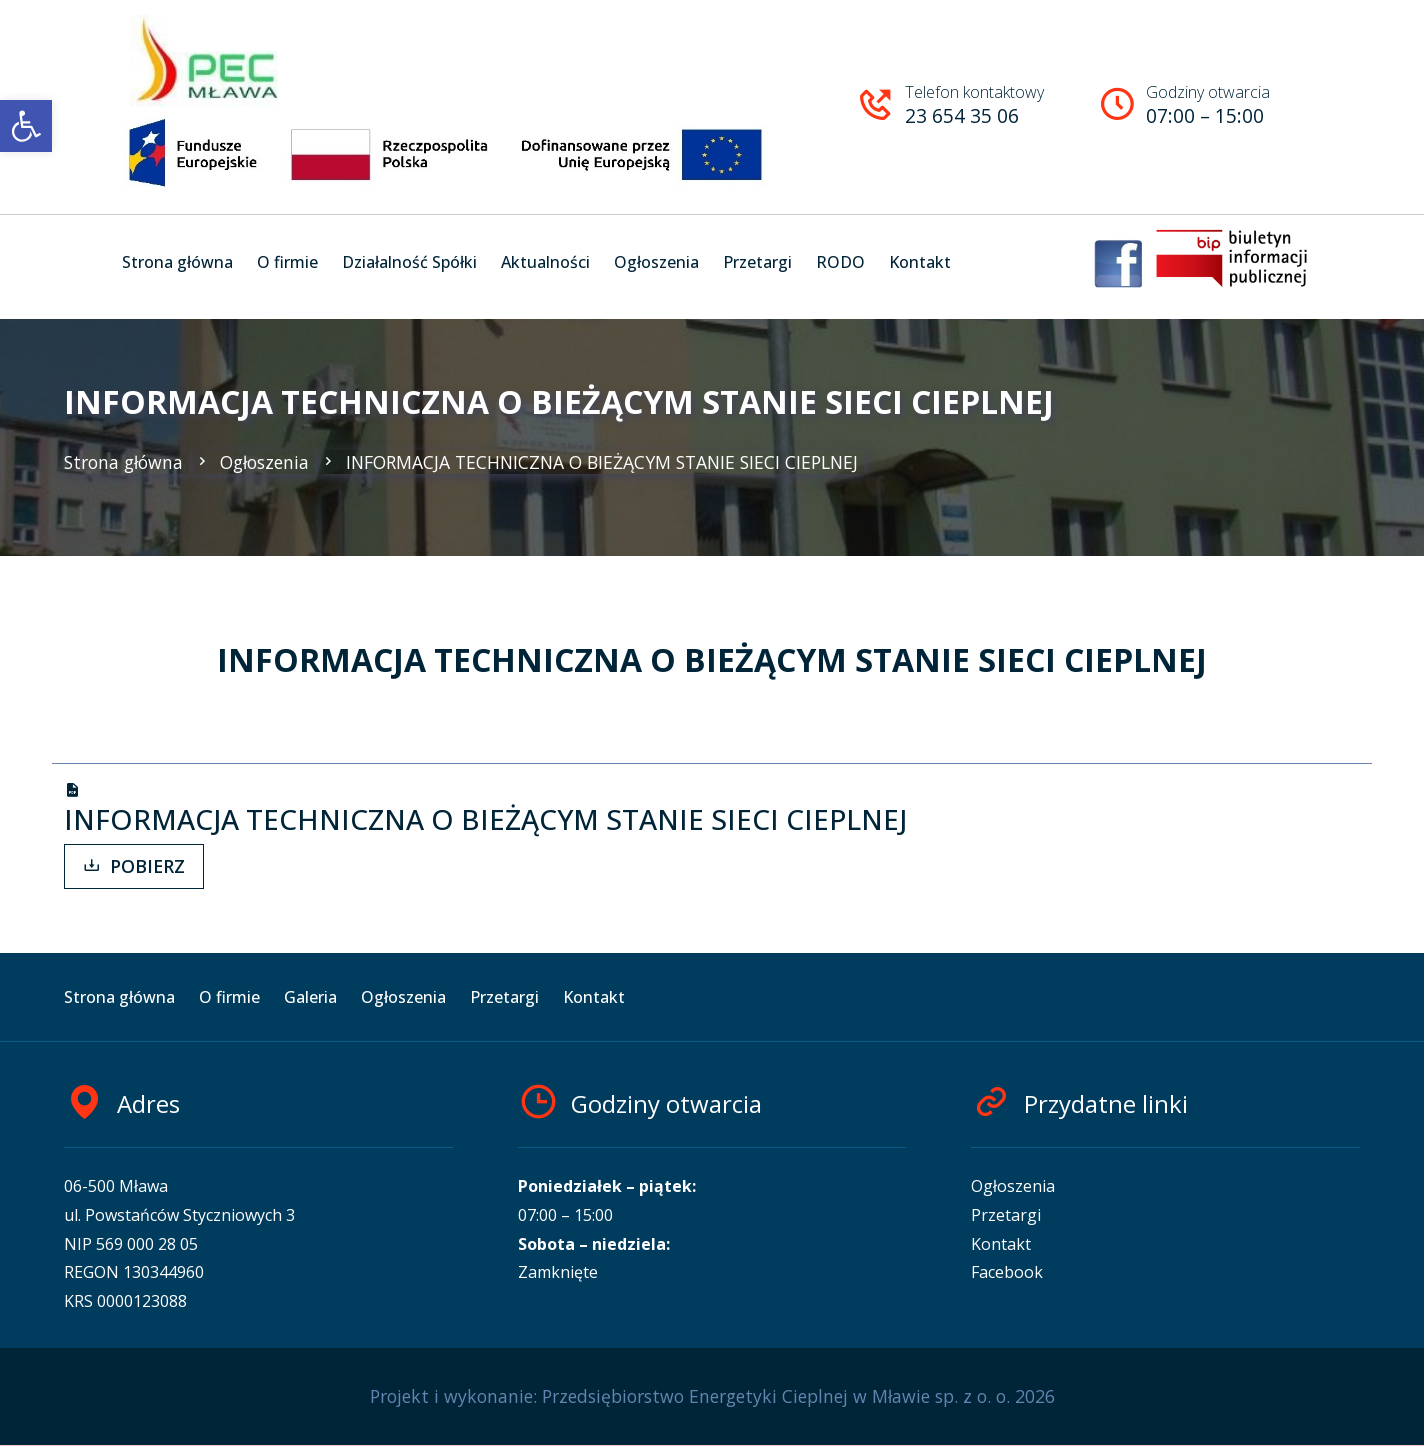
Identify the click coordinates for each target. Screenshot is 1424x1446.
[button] (26, 126)
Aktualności (545, 262)
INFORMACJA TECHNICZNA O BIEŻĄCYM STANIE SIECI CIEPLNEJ (588, 462)
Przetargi (757, 262)
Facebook (1007, 1272)
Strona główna (177, 262)
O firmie (287, 262)
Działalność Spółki (409, 262)
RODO (840, 262)
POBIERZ (134, 866)
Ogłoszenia (656, 262)
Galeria (310, 997)
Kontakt (920, 262)
